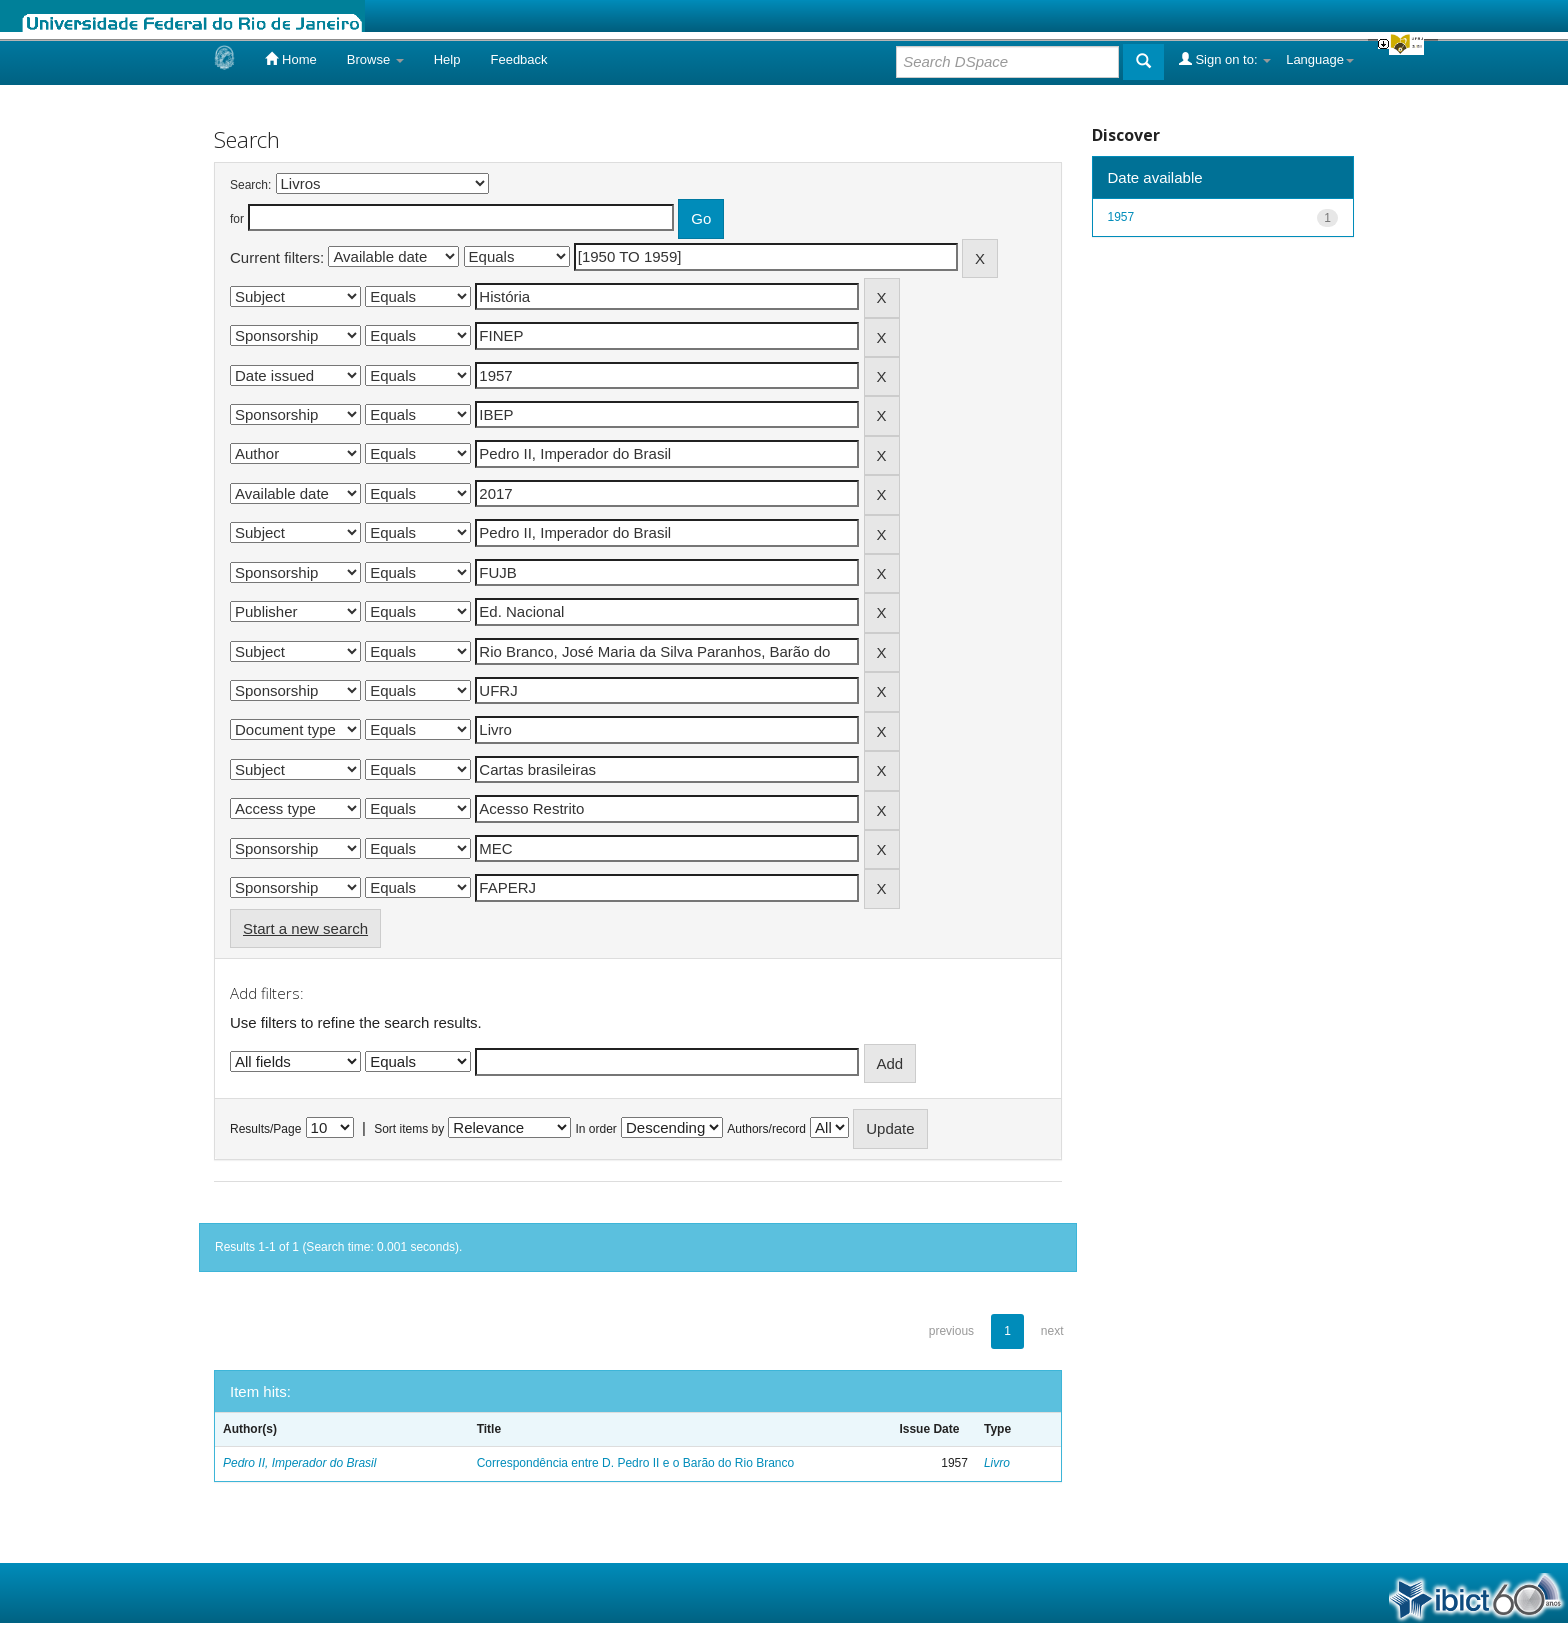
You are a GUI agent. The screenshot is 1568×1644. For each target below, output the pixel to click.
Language (1320, 59)
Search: (250, 185)
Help (447, 59)
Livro (997, 1463)
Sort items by (409, 1129)
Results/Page (265, 1129)
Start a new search (305, 928)
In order (596, 1129)
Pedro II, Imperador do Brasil (299, 1463)
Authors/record (766, 1129)
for (237, 219)
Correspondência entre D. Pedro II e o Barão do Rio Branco (636, 1463)
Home (290, 59)
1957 (1121, 217)
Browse (375, 59)
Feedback (518, 59)
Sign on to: (1225, 59)
